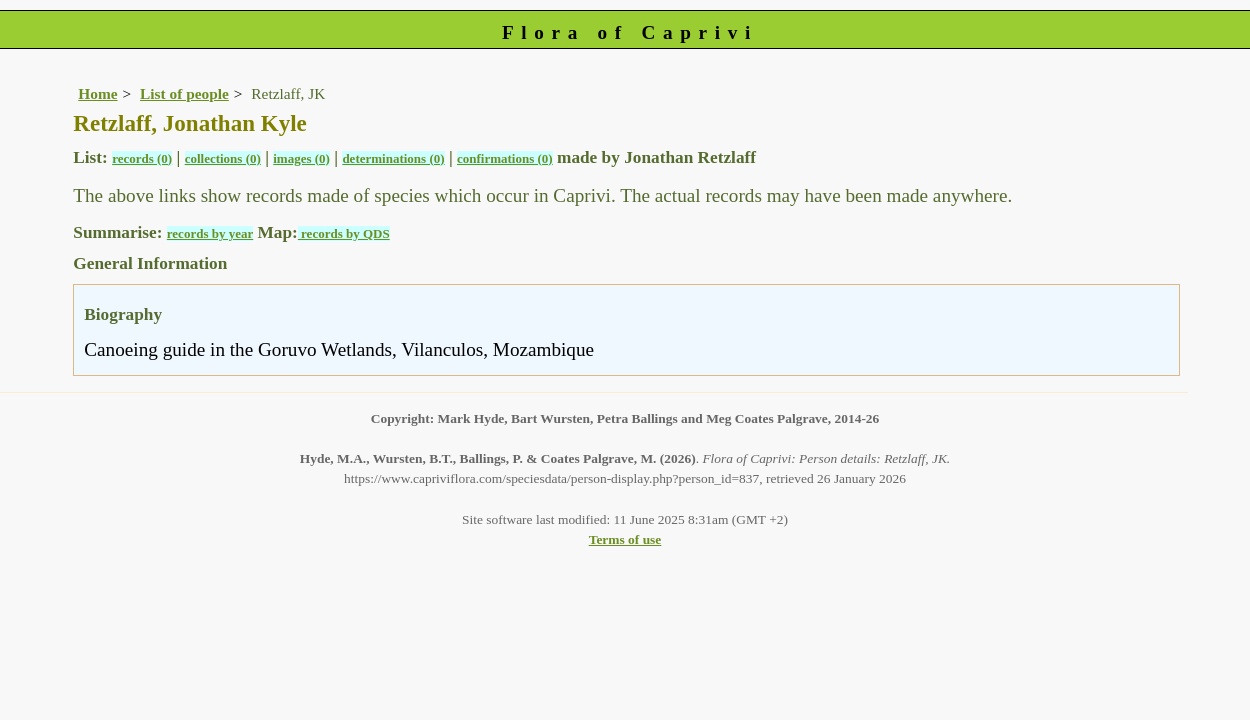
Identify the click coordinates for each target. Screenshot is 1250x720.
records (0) (142, 158)
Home (97, 93)
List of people (184, 93)
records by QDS (344, 233)
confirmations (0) (505, 158)
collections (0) (223, 158)
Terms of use (625, 539)
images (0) (301, 158)
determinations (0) (393, 158)
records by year (210, 233)
